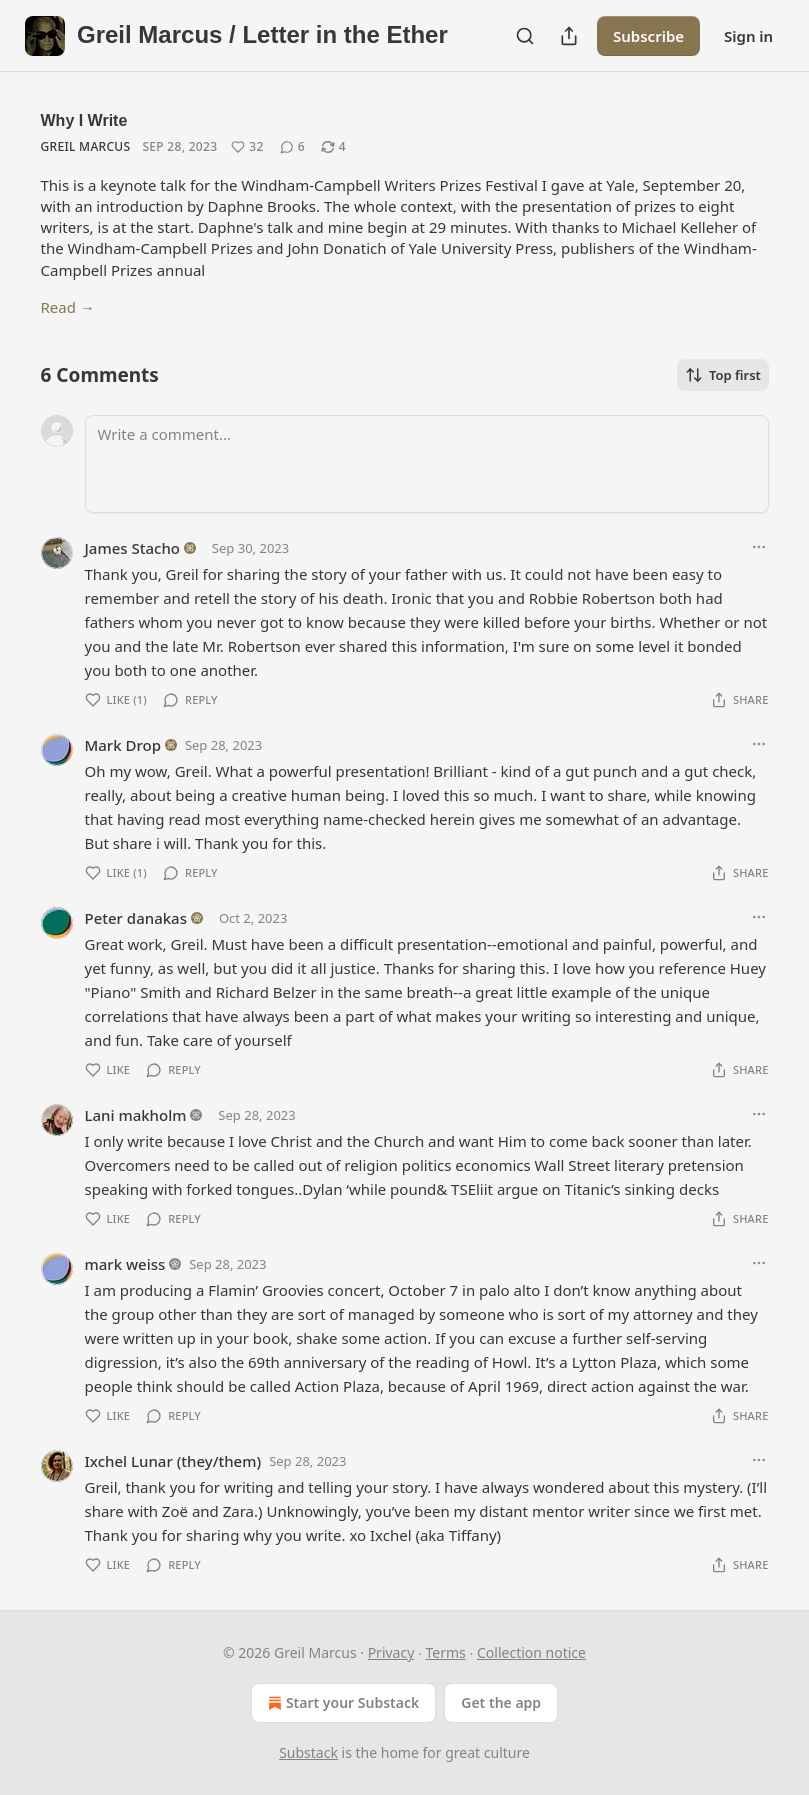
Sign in (748, 36)
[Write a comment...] (427, 464)
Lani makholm (136, 1115)
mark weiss (125, 1264)
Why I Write (84, 120)
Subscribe (648, 36)
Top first (723, 375)
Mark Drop (123, 745)
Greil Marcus (86, 146)
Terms (446, 1652)
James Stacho (132, 548)
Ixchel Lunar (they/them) (173, 1461)
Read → (68, 307)
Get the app (501, 1702)
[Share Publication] (569, 36)
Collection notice (531, 1652)
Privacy (391, 1652)
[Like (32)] (247, 147)
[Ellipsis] (759, 547)
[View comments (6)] (292, 147)
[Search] (525, 36)
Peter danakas (136, 918)
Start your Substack (341, 1703)
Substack (308, 1752)
